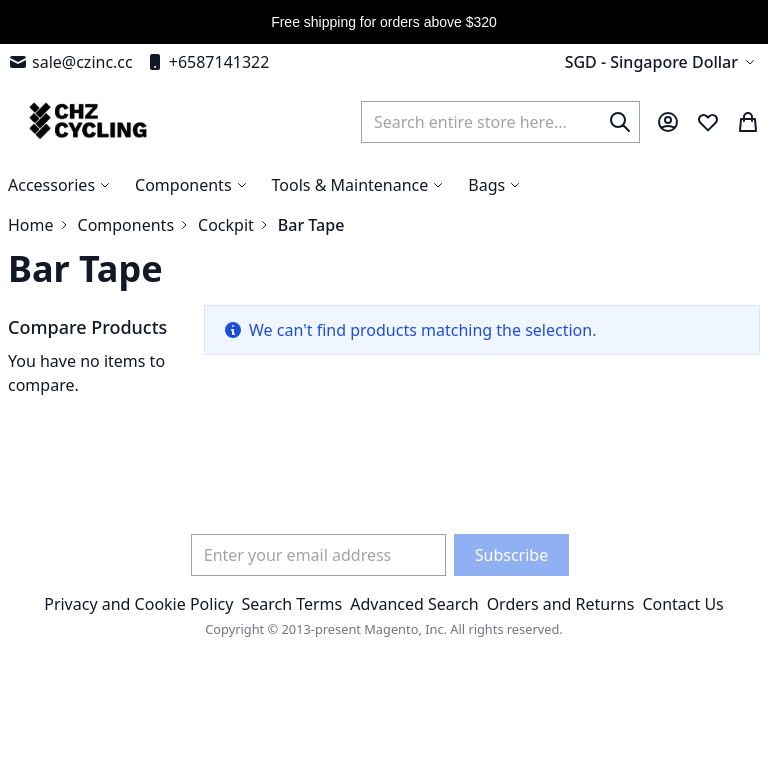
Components (126, 225)
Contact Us (682, 604)
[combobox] (500, 122)
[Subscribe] (511, 555)
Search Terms (291, 604)
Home (31, 225)
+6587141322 (207, 62)
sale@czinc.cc (70, 62)
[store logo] (85, 121)
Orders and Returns (561, 604)
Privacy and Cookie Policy (138, 604)
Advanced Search (414, 604)
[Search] (620, 122)
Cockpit (226, 225)
